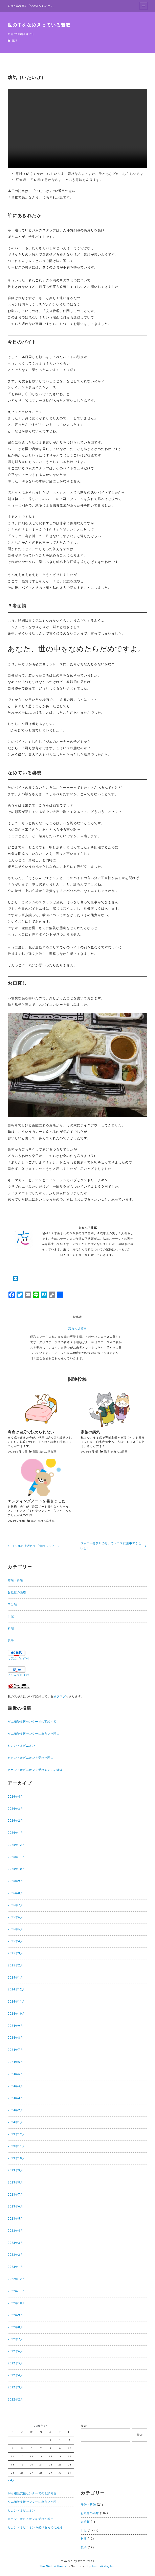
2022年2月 (15, 2399)
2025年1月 (15, 1977)
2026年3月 (15, 1808)
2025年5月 (15, 1929)
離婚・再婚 (15, 1580)
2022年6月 (15, 2351)
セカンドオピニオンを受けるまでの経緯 (35, 1770)
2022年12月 (16, 2279)
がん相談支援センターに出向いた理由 (34, 1733)
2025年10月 (16, 1869)
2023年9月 (15, 2170)
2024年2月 (15, 2110)
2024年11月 (16, 2001)
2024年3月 (15, 2098)
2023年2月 (15, 2254)
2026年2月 (15, 1820)
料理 (11, 1628)
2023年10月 (16, 2158)
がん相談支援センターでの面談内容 (32, 1721)
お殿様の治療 (17, 1592)
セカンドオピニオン (21, 1745)
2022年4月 (15, 2375)
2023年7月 (15, 2194)
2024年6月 (15, 2062)
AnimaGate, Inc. (104, 2566)
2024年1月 (15, 2122)
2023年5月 (15, 2218)
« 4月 (11, 2480)
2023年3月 (15, 2243)
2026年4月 (15, 1796)
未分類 (12, 1604)
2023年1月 (15, 2267)
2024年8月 (15, 2037)
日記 (14, 40)
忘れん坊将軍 (77, 1328)
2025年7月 (15, 1905)
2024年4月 (15, 2086)
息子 (11, 1640)
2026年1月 (15, 1833)
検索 (84, 2426)
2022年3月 (15, 2387)
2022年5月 (15, 2363)
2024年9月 (15, 2025)
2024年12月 (16, 1989)
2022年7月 (15, 2339)
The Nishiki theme (52, 2566)
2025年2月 (15, 1965)
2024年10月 (16, 2013)
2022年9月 (15, 2315)
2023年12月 (16, 2134)
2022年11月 (16, 2291)
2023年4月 (15, 2230)
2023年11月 (16, 2146)
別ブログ (59, 1696)
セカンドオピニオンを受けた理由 (30, 1757)
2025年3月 (15, 1953)
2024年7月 (15, 2050)
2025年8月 (15, 1893)
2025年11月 (16, 1857)
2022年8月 (15, 2327)
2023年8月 (15, 2182)
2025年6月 (15, 1917)
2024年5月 (15, 2074)
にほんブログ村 (18, 1658)
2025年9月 (15, 1881)
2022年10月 (16, 2303)
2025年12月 (16, 1845)
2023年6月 (15, 2206)
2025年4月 (15, 1941)
